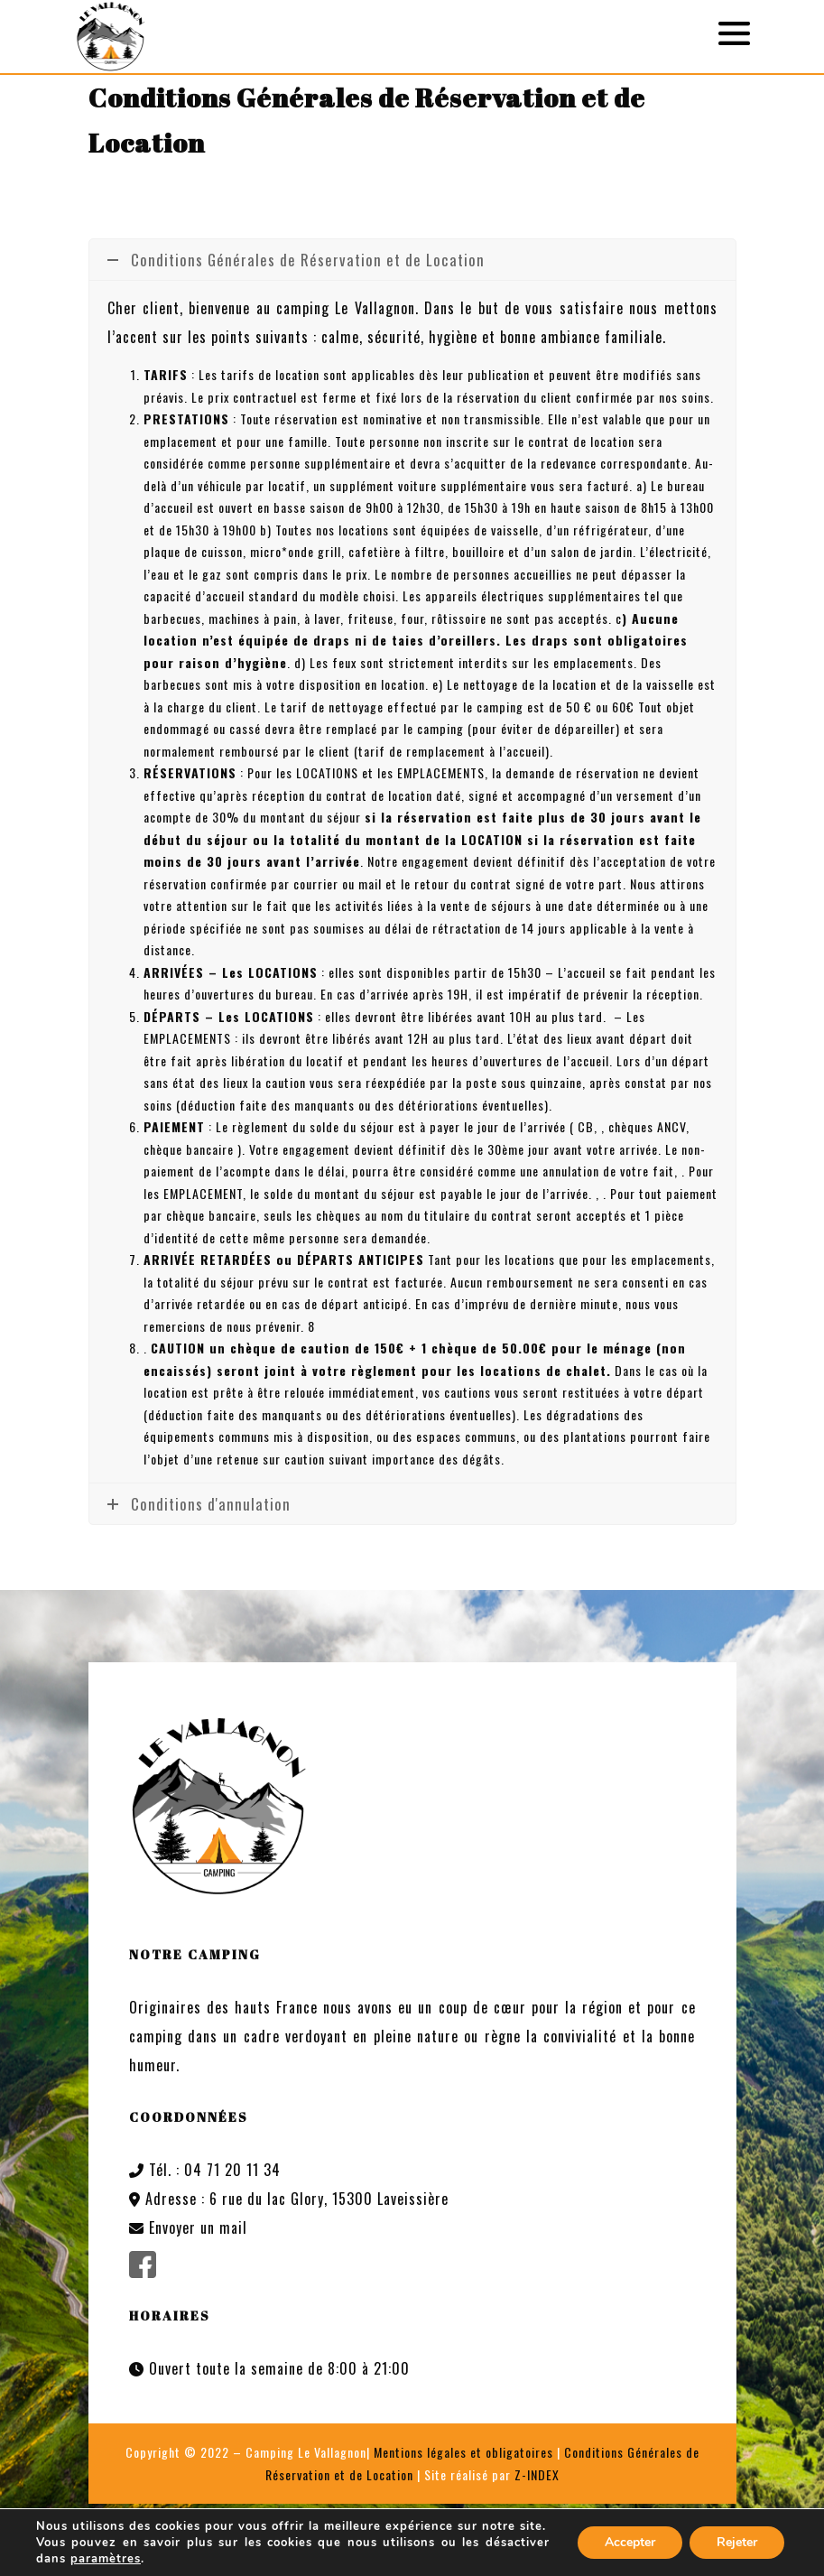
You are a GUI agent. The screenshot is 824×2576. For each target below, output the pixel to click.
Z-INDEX (537, 2474)
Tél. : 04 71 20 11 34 (205, 2170)
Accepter (630, 2542)
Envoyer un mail (188, 2227)
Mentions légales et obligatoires (463, 2451)
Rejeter (737, 2542)
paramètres (105, 2559)
